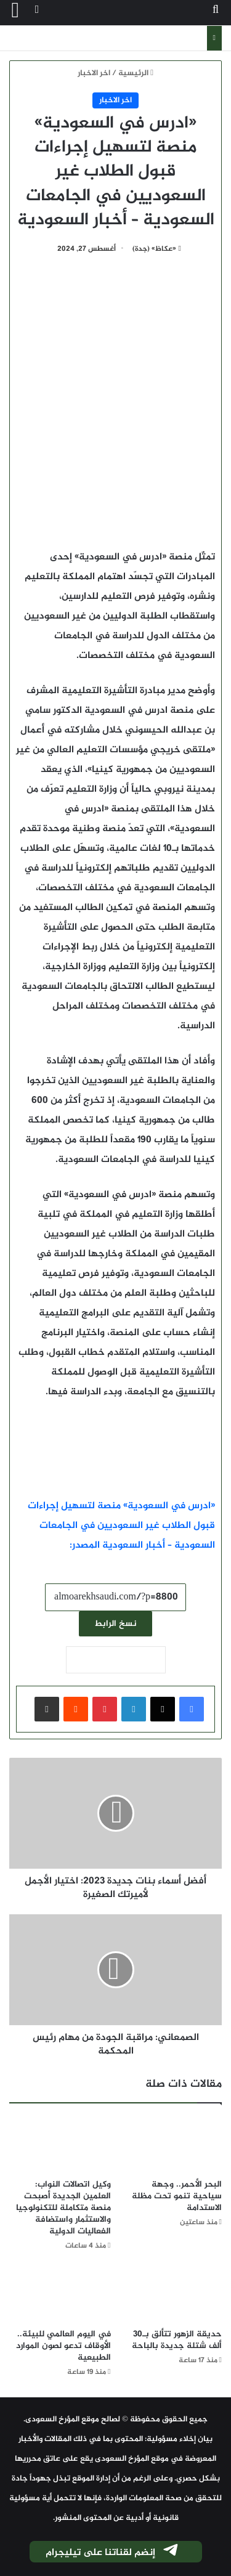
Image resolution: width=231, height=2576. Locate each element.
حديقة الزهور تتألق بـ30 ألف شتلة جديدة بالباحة (177, 2340)
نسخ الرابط (115, 1624)
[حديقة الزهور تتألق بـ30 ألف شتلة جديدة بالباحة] (171, 2293)
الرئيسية (135, 73)
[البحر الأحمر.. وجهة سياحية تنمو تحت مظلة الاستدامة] (171, 2144)
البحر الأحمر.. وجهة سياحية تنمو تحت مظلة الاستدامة (177, 2196)
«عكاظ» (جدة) (154, 249)
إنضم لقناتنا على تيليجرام (113, 2552)
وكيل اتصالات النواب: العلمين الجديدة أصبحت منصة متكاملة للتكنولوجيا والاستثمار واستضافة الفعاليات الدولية (63, 2207)
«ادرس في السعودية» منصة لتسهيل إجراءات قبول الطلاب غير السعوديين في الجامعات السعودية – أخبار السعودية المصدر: (121, 1526)
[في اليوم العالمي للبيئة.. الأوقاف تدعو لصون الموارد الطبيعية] (60, 2293)
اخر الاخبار (94, 73)
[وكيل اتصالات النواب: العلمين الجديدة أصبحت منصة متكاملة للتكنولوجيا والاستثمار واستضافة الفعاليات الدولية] (60, 2144)
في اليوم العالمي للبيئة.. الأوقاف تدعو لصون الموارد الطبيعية (63, 2346)
